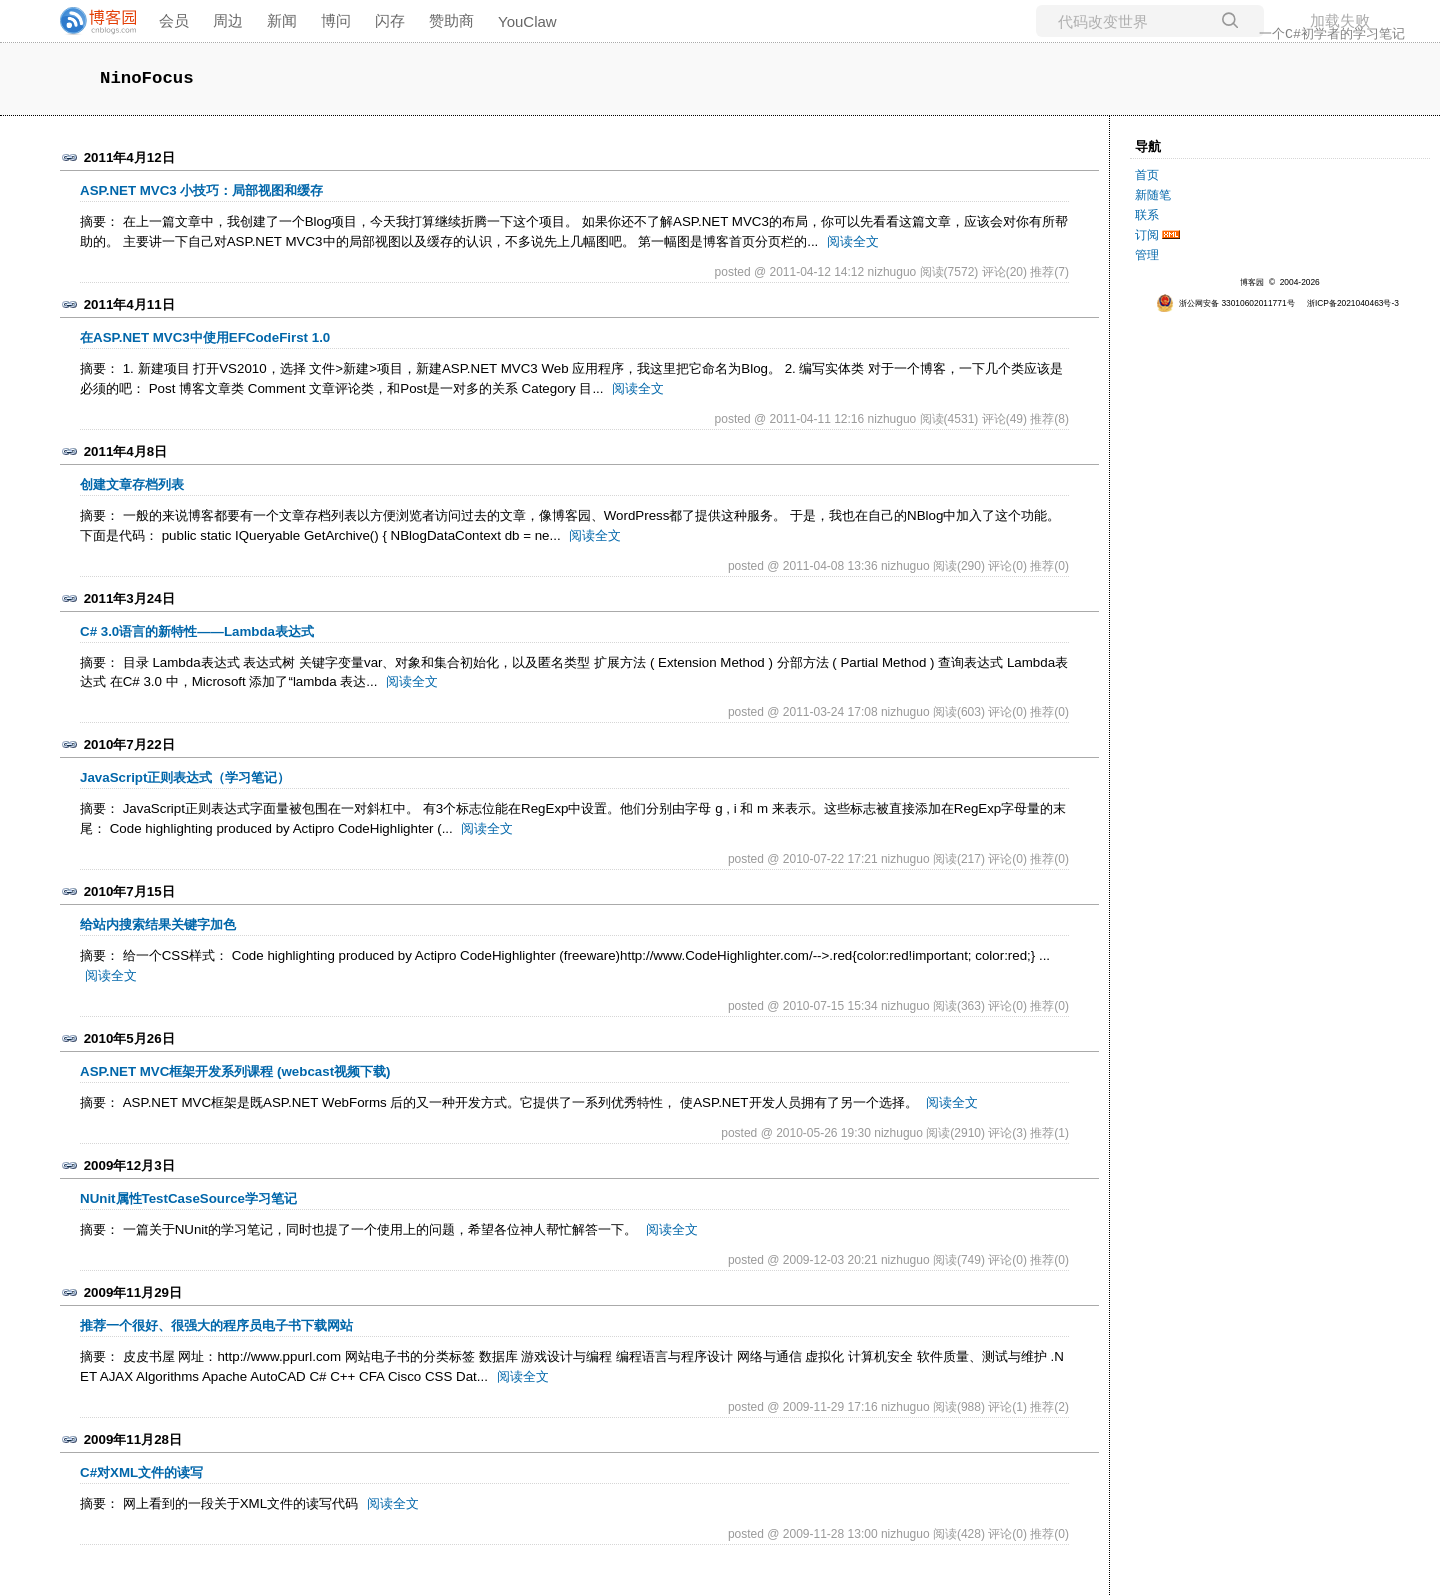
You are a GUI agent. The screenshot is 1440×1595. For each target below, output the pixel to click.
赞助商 (451, 20)
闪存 (390, 20)
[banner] (90, 21)
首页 (1147, 175)
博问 (336, 20)
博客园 (1252, 282)
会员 (174, 20)
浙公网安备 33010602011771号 (1225, 303)
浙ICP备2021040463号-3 (1353, 303)
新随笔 (1153, 195)
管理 (1147, 255)
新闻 (282, 20)
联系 (1147, 215)
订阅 (1147, 235)
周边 (228, 20)
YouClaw (527, 21)
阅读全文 (853, 241)
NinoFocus (147, 78)
